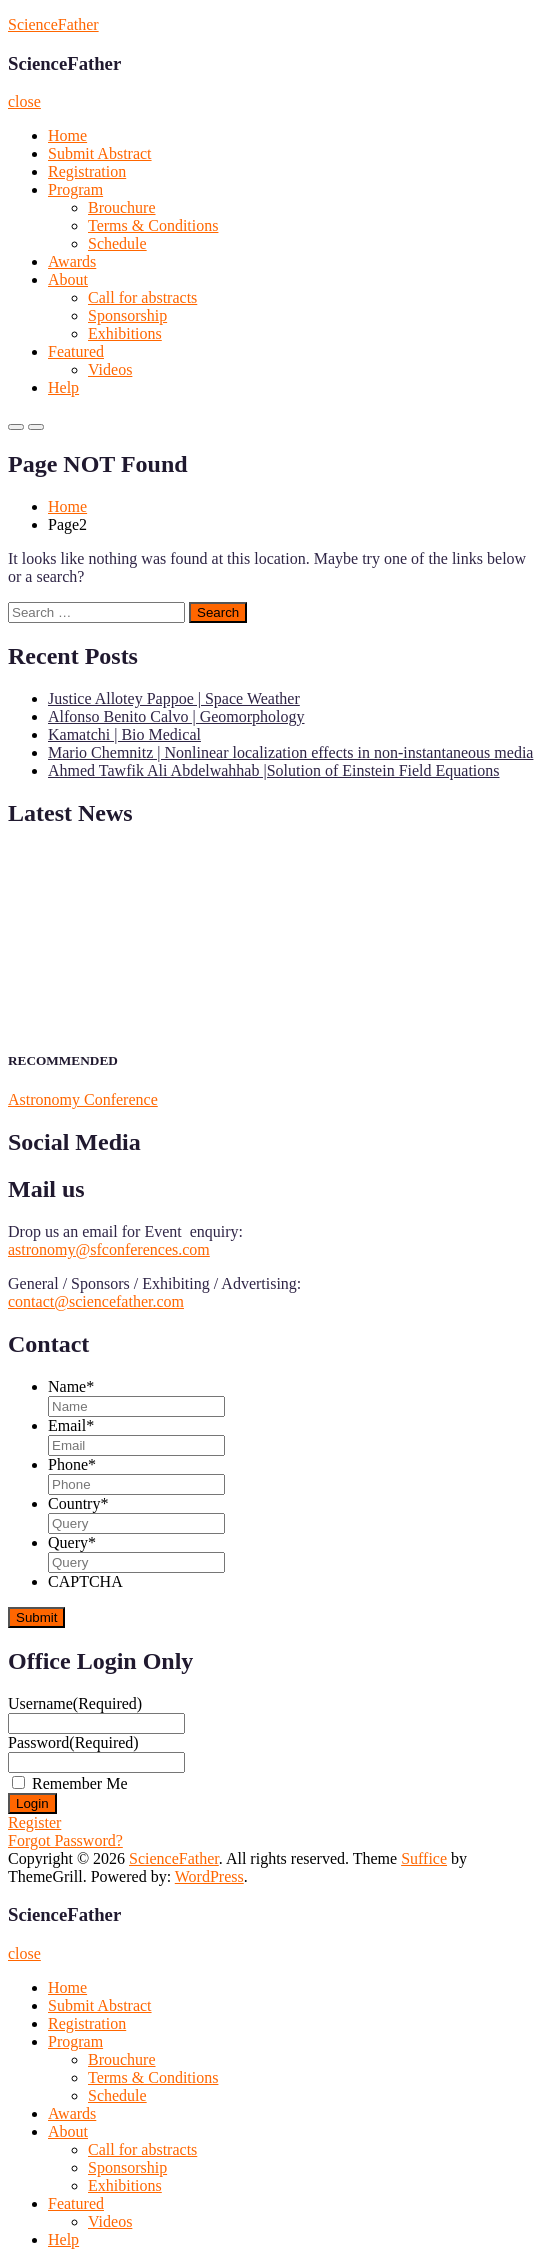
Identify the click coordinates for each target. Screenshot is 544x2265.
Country (78, 1503)
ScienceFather (53, 24)
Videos (110, 369)
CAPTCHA (85, 1581)
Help (63, 387)
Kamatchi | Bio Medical (124, 734)
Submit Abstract (100, 153)
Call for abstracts (142, 297)
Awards (72, 261)
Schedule (117, 243)
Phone (72, 1464)
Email (71, 1425)
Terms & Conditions (153, 225)
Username (75, 1703)
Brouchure (122, 207)
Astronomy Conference (83, 1099)
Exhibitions (125, 333)
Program (75, 189)
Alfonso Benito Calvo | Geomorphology (176, 716)
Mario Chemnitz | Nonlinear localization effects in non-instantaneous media (290, 752)
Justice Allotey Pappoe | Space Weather (174, 698)
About (68, 279)
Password (73, 1742)
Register (34, 1822)
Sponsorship (127, 315)
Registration (87, 171)
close (24, 101)
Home (67, 135)
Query (72, 1542)
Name (71, 1386)
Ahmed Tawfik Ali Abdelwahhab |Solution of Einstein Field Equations (274, 770)
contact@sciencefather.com (96, 1301)
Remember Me (80, 1783)
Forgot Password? (65, 1840)
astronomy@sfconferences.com (109, 1249)
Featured (76, 351)
